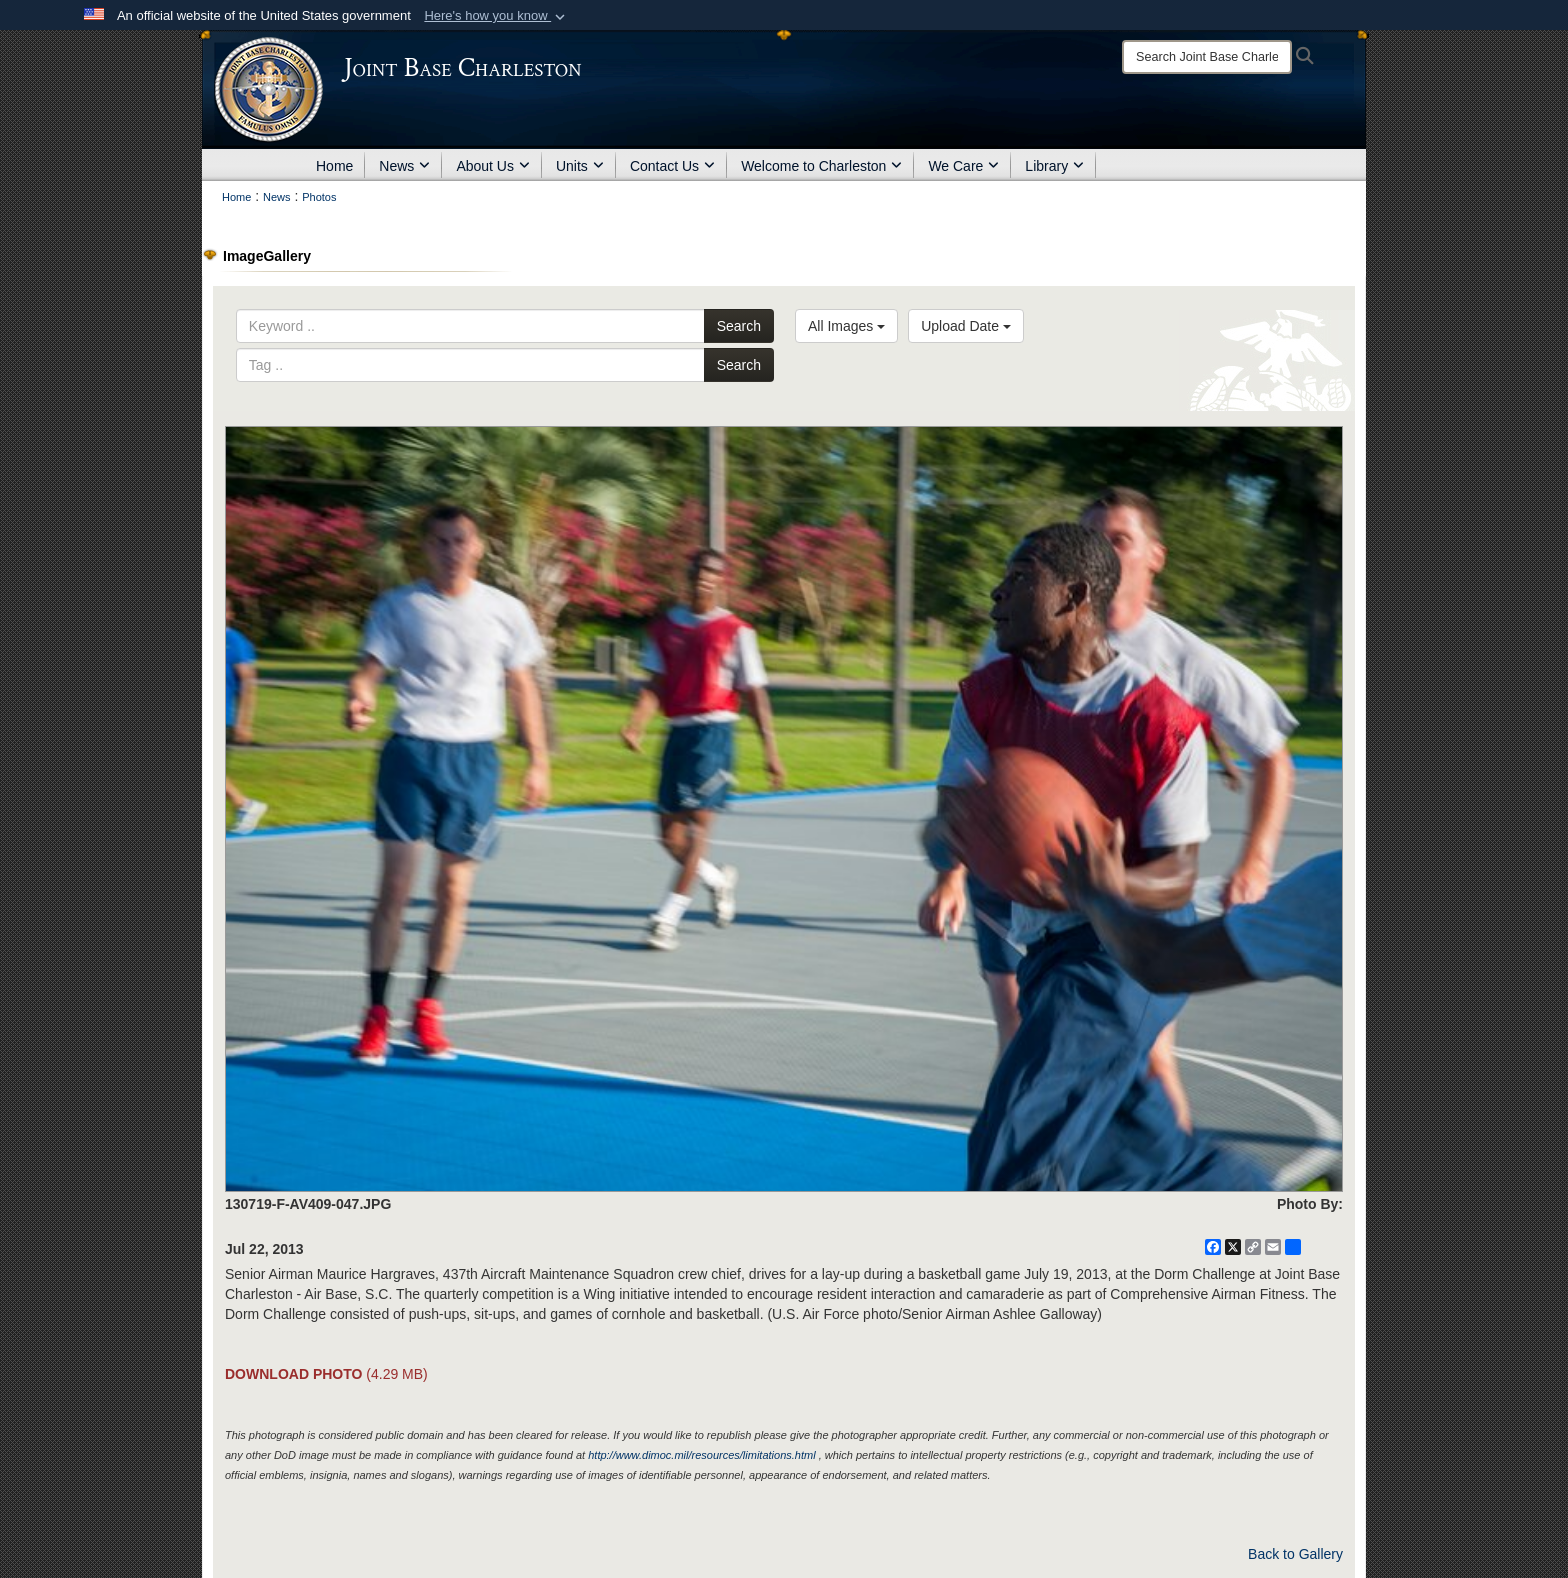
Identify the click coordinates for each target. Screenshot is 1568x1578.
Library (1054, 166)
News (404, 166)
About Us (493, 166)
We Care (963, 166)
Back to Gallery (1295, 1554)
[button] (496, 16)
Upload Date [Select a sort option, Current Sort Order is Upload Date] (966, 326)
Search (739, 326)
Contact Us (672, 166)
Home (334, 166)
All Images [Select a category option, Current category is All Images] (846, 326)
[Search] (1207, 57)
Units (580, 166)
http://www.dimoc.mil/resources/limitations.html (701, 1455)
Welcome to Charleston (821, 166)
